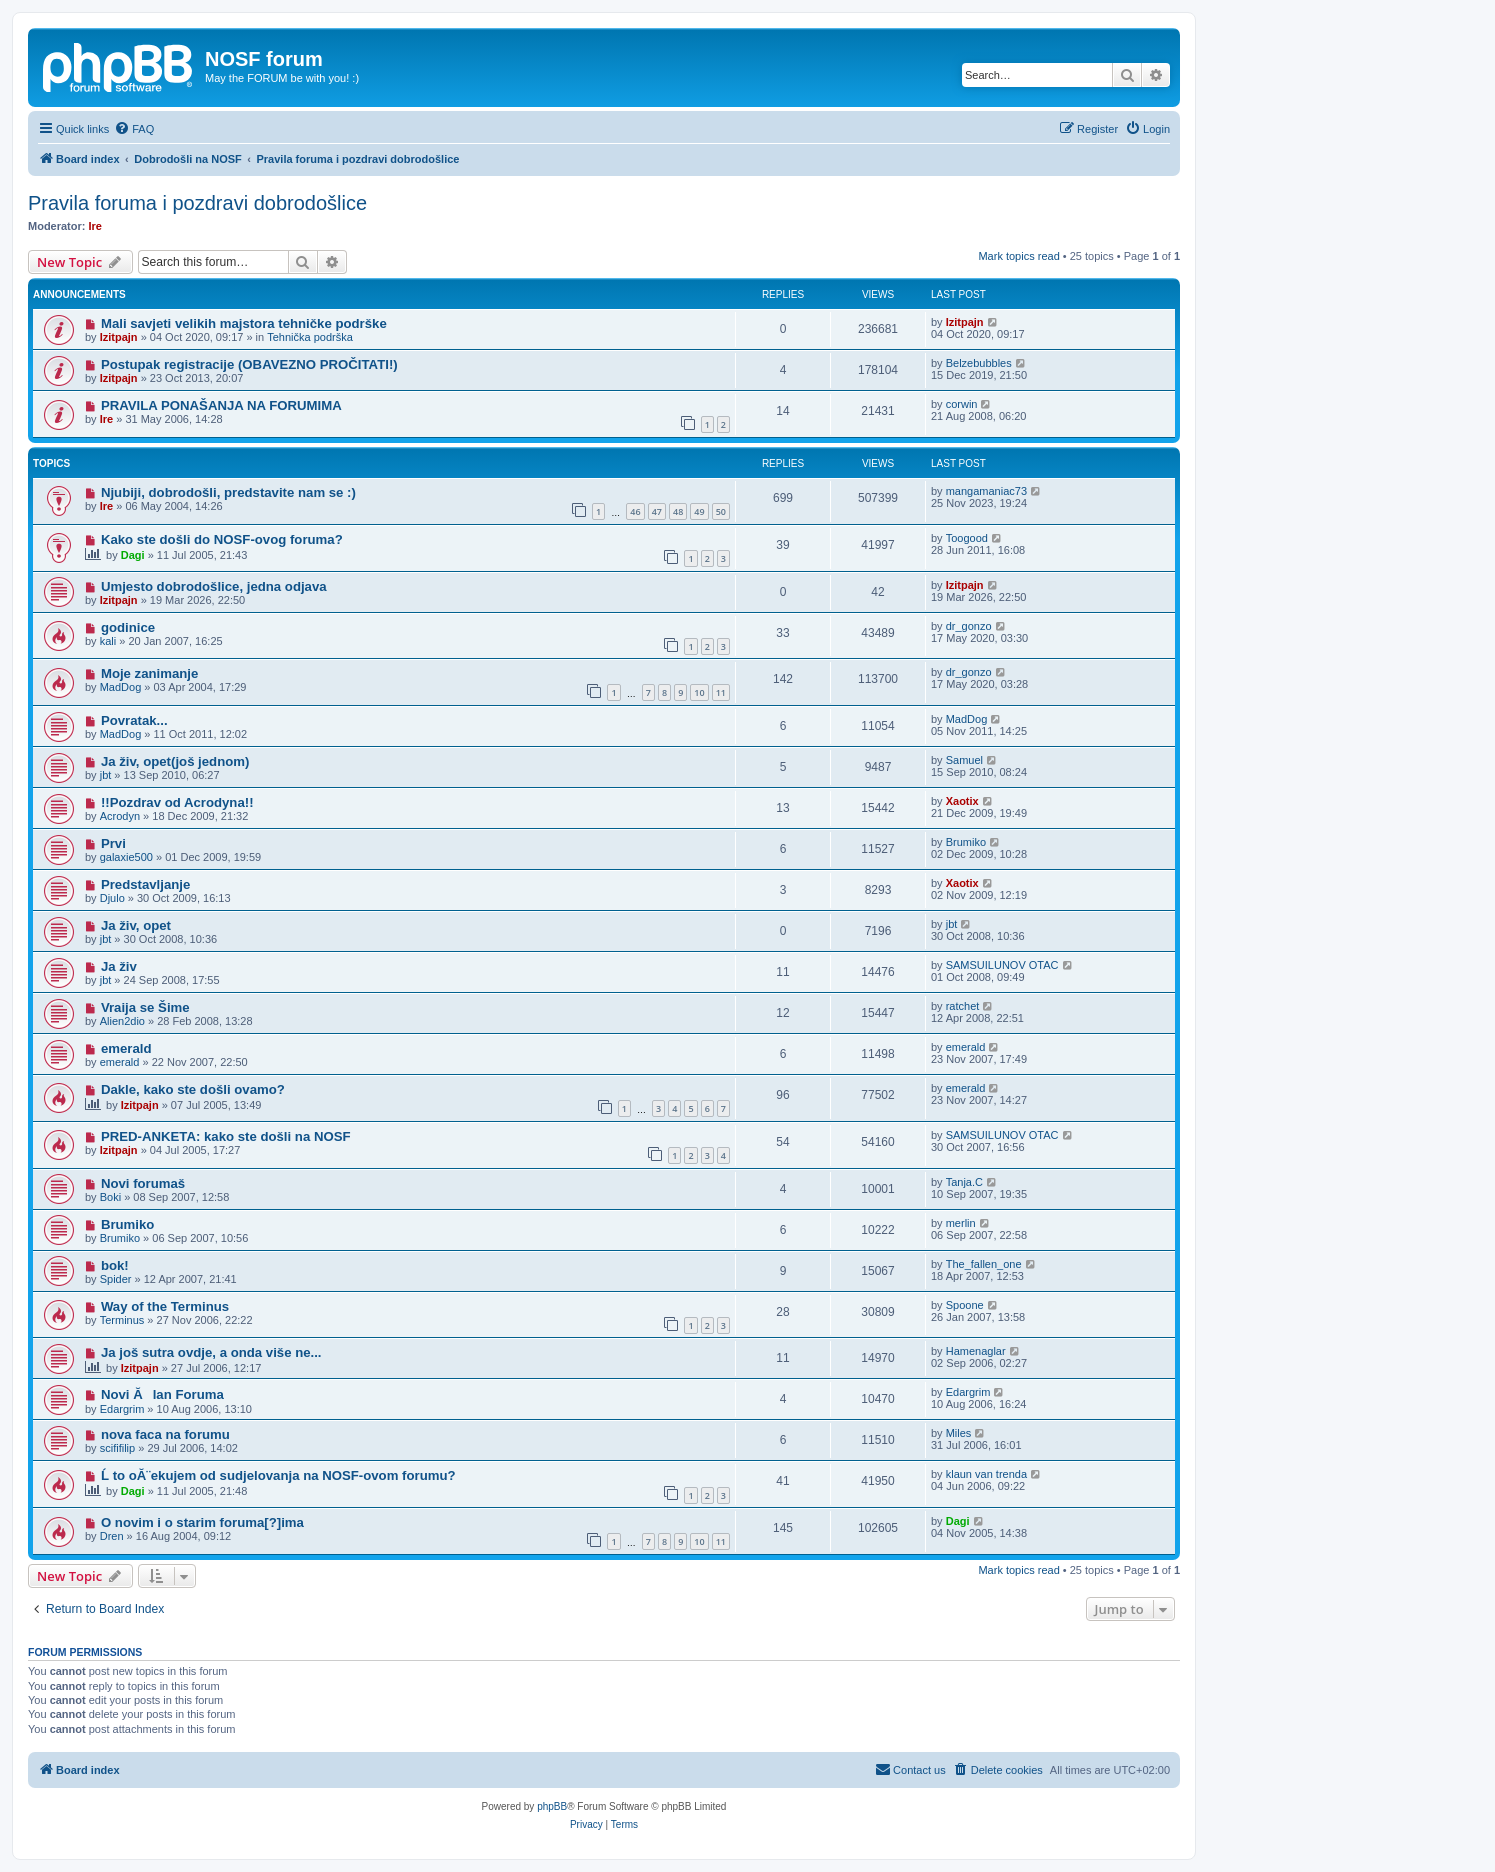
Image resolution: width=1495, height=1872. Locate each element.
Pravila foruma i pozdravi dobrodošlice (197, 203)
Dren (112, 1536)
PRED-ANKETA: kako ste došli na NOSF (226, 1136)
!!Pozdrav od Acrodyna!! (177, 802)
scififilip (117, 1448)
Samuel (964, 760)
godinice (128, 627)
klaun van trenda (986, 1474)
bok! (115, 1265)
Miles (959, 1433)
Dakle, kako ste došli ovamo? (193, 1089)
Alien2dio (122, 1021)
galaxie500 (126, 857)
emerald (126, 1048)
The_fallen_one (984, 1264)
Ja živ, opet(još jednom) (175, 761)
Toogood (967, 538)
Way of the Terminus (165, 1306)
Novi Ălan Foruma (162, 1394)
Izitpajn (119, 337)
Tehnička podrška (310, 337)
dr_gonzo (969, 626)
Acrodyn (120, 816)
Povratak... (134, 720)
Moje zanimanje (149, 673)
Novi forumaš (143, 1183)
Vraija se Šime (145, 1007)
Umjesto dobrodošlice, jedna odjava (214, 586)
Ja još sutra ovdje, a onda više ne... (211, 1352)
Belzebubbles (979, 363)
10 (699, 692)
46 (635, 511)
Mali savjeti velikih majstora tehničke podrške (244, 323)
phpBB (552, 1806)
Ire (95, 226)
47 (657, 511)
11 (721, 692)
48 (678, 511)
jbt (106, 775)
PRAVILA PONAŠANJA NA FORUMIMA (221, 405)
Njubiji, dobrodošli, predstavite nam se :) (228, 492)
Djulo (112, 898)
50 (721, 511)
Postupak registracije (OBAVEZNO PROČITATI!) (249, 364)
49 (699, 511)
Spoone (965, 1305)
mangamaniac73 (986, 491)
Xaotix (962, 801)
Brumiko (966, 842)
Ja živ (119, 966)
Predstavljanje (145, 884)
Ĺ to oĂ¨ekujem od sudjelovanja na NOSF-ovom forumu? (278, 1475)
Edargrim (122, 1409)
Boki (110, 1197)
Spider (116, 1279)
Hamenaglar (976, 1351)
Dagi (133, 555)
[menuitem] (134, 129)
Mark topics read (1018, 256)
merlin (961, 1223)
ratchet (963, 1006)
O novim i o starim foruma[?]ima (202, 1522)
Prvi (113, 843)
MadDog (121, 687)
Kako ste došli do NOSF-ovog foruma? (222, 539)
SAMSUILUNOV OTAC (1002, 965)
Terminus (122, 1320)
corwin (962, 404)
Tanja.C (964, 1182)
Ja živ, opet (136, 925)
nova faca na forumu (165, 1434)
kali (108, 641)
